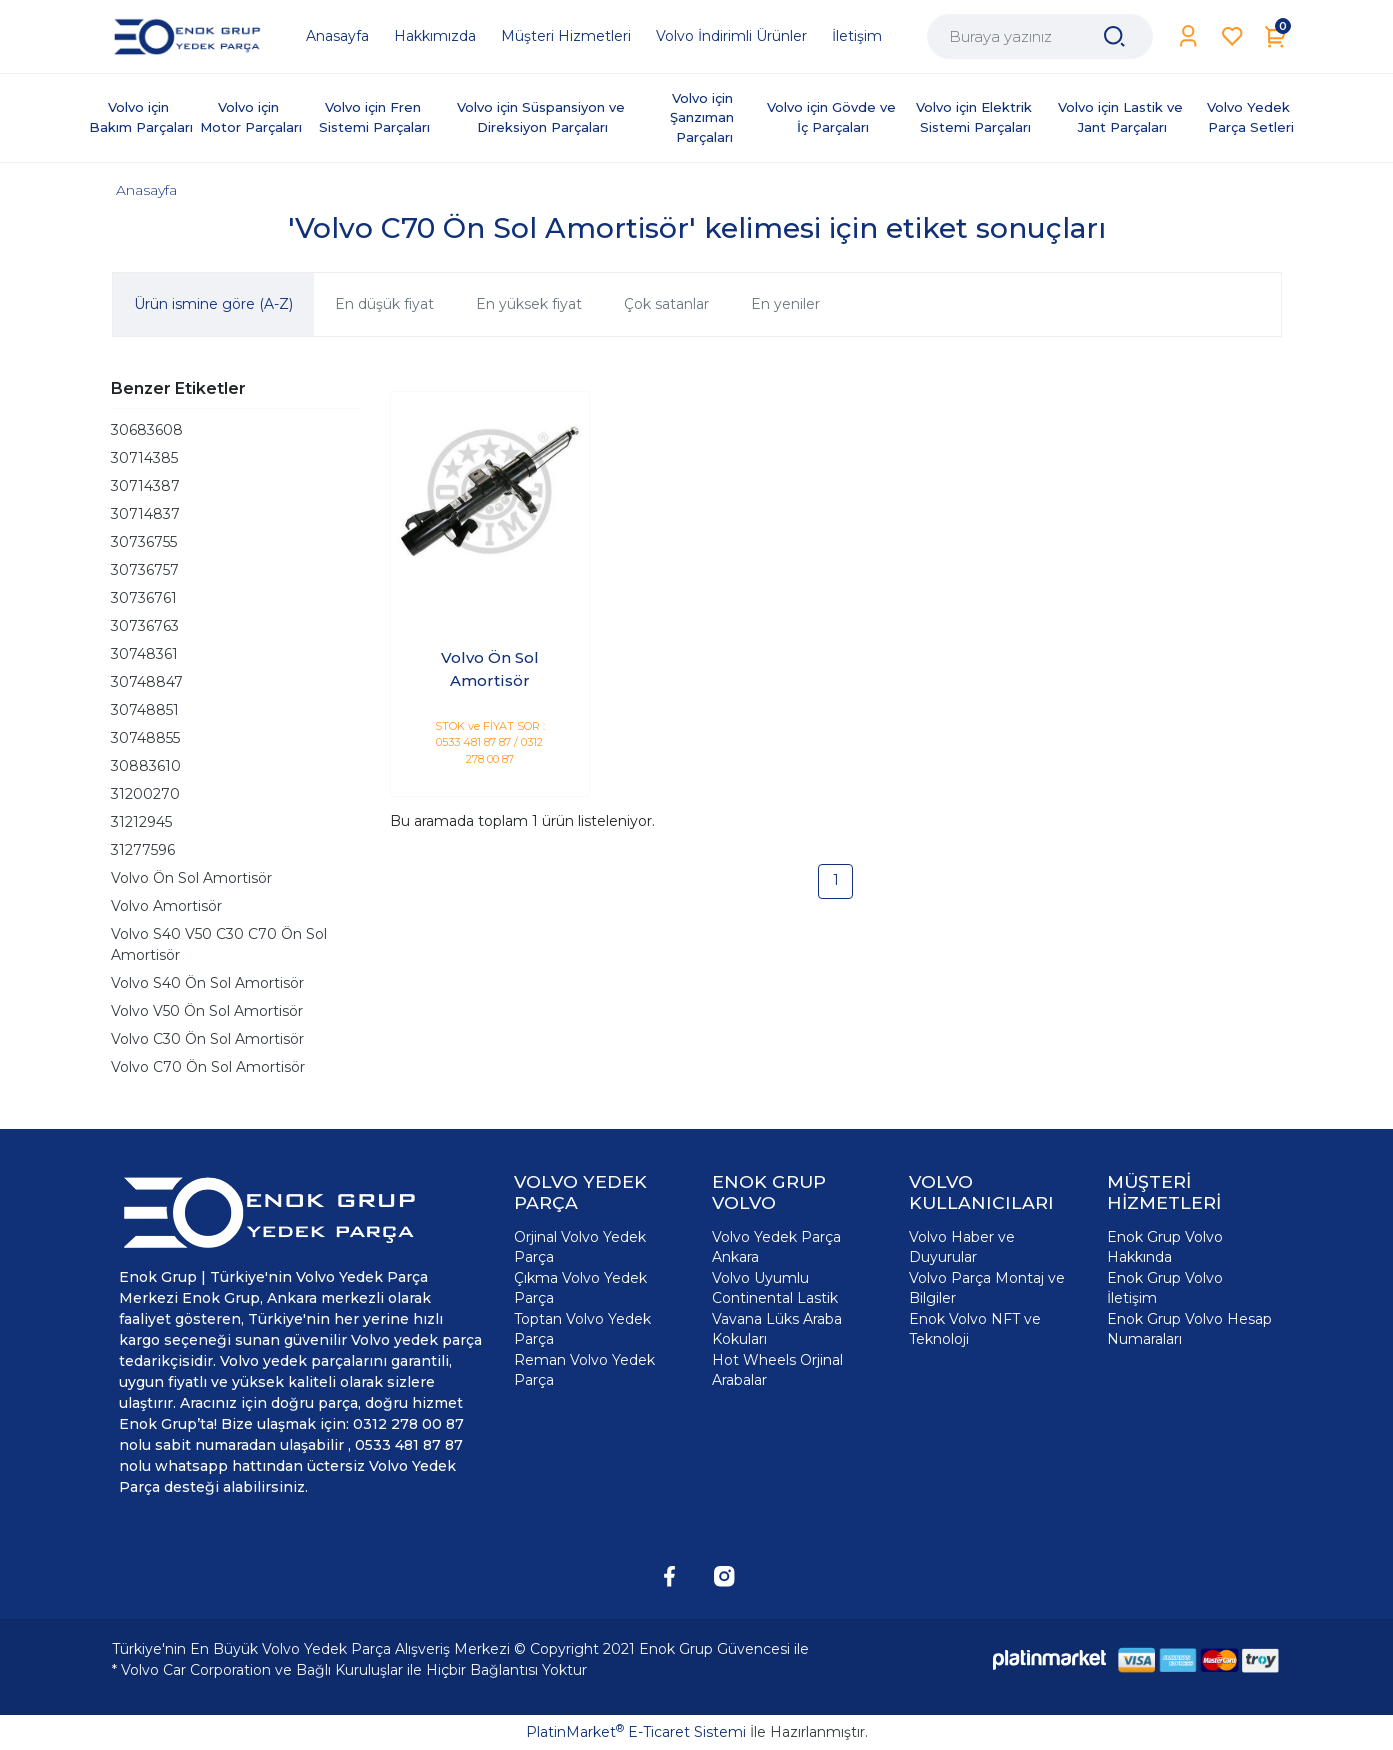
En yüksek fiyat (529, 304)
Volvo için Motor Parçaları (251, 117)
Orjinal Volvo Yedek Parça (580, 1247)
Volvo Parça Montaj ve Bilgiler (987, 1288)
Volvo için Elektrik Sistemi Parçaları (976, 117)
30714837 (145, 514)
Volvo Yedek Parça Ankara (776, 1247)
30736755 (144, 542)
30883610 (146, 766)
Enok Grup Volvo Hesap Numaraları (1189, 1329)
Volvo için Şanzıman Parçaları (704, 117)
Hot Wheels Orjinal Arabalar (777, 1370)
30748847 (147, 682)
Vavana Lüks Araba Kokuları (777, 1329)
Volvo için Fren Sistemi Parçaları (374, 117)
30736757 (145, 570)
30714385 (144, 458)
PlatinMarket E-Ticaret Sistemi (636, 1732)
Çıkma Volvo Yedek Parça (580, 1288)
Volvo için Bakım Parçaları (141, 117)
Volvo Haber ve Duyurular (962, 1247)
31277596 (143, 850)
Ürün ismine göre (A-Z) (213, 304)
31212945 (141, 822)
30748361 (144, 654)
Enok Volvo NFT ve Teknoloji (975, 1329)
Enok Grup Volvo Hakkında (1165, 1247)
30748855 (145, 738)
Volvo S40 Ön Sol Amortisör (207, 983)
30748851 (145, 710)
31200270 (145, 794)
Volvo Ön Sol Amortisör (191, 878)
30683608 (147, 430)
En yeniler (785, 304)
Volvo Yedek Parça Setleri (1250, 117)
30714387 (145, 486)
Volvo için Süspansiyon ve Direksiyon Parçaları (543, 117)
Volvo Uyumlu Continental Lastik (775, 1288)
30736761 (144, 598)
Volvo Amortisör (166, 906)
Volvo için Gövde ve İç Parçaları (833, 117)
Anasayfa (146, 190)
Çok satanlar (666, 304)
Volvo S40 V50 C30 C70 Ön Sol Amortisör (219, 944)
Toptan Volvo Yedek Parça (582, 1329)
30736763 (145, 626)
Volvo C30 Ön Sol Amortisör (207, 1039)
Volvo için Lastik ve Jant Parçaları (1122, 117)
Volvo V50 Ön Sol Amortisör (207, 1011)
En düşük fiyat (384, 304)
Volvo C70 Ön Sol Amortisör (208, 1067)
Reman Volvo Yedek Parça (584, 1370)
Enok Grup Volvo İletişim (1165, 1288)
